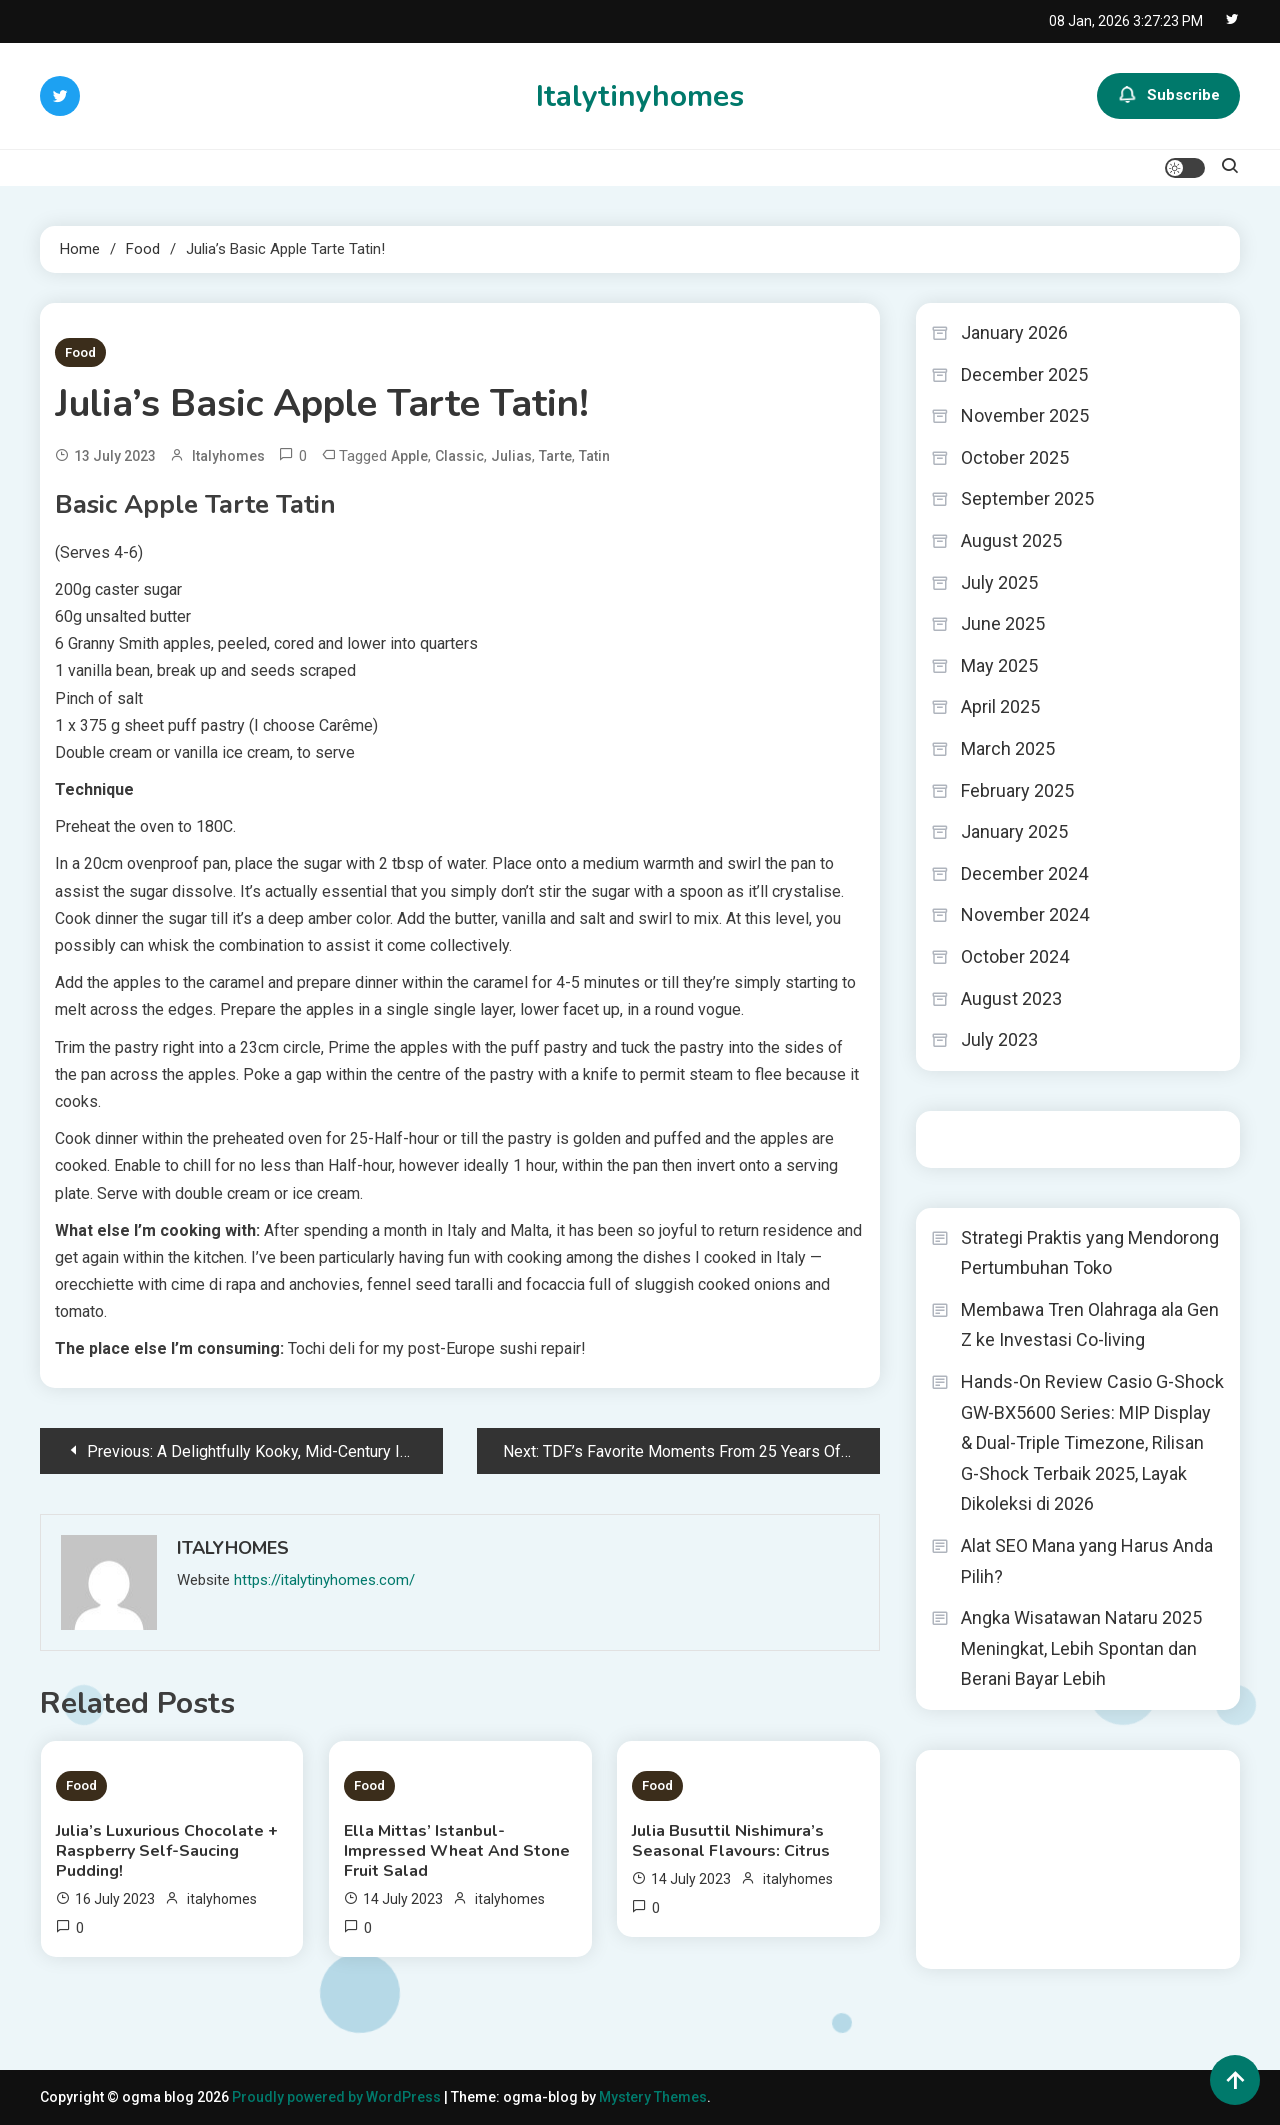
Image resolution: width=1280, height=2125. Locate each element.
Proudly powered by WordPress (338, 2097)
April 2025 (1000, 706)
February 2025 (1017, 790)
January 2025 (1014, 831)
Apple (409, 456)
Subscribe (1168, 96)
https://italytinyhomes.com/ (324, 1580)
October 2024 (1015, 956)
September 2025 (1027, 498)
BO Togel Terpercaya (1050, 1778)
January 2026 (1014, 332)
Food (80, 352)
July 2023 (999, 1039)
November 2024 (1025, 914)
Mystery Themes (653, 2097)
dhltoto (954, 1778)
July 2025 (999, 582)
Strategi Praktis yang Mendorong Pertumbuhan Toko (1090, 1253)
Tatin (594, 456)
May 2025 (999, 665)
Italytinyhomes (640, 96)
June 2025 (1003, 623)
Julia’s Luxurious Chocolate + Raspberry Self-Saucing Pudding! (167, 1851)
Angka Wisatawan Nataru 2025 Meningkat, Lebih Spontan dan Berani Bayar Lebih (1081, 1648)
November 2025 (1025, 415)
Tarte (555, 456)
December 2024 (1024, 873)
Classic (459, 456)
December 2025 (1024, 374)
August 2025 (1011, 540)
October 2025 (1015, 457)
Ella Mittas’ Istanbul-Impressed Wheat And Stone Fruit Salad (457, 1851)
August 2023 (1011, 998)
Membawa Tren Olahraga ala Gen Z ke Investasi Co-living (1090, 1325)
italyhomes (228, 456)
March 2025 (1008, 748)
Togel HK (960, 1139)
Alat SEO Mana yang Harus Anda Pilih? (1087, 1561)
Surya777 (961, 1940)
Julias (511, 456)
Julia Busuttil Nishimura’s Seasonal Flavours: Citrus (731, 1841)
